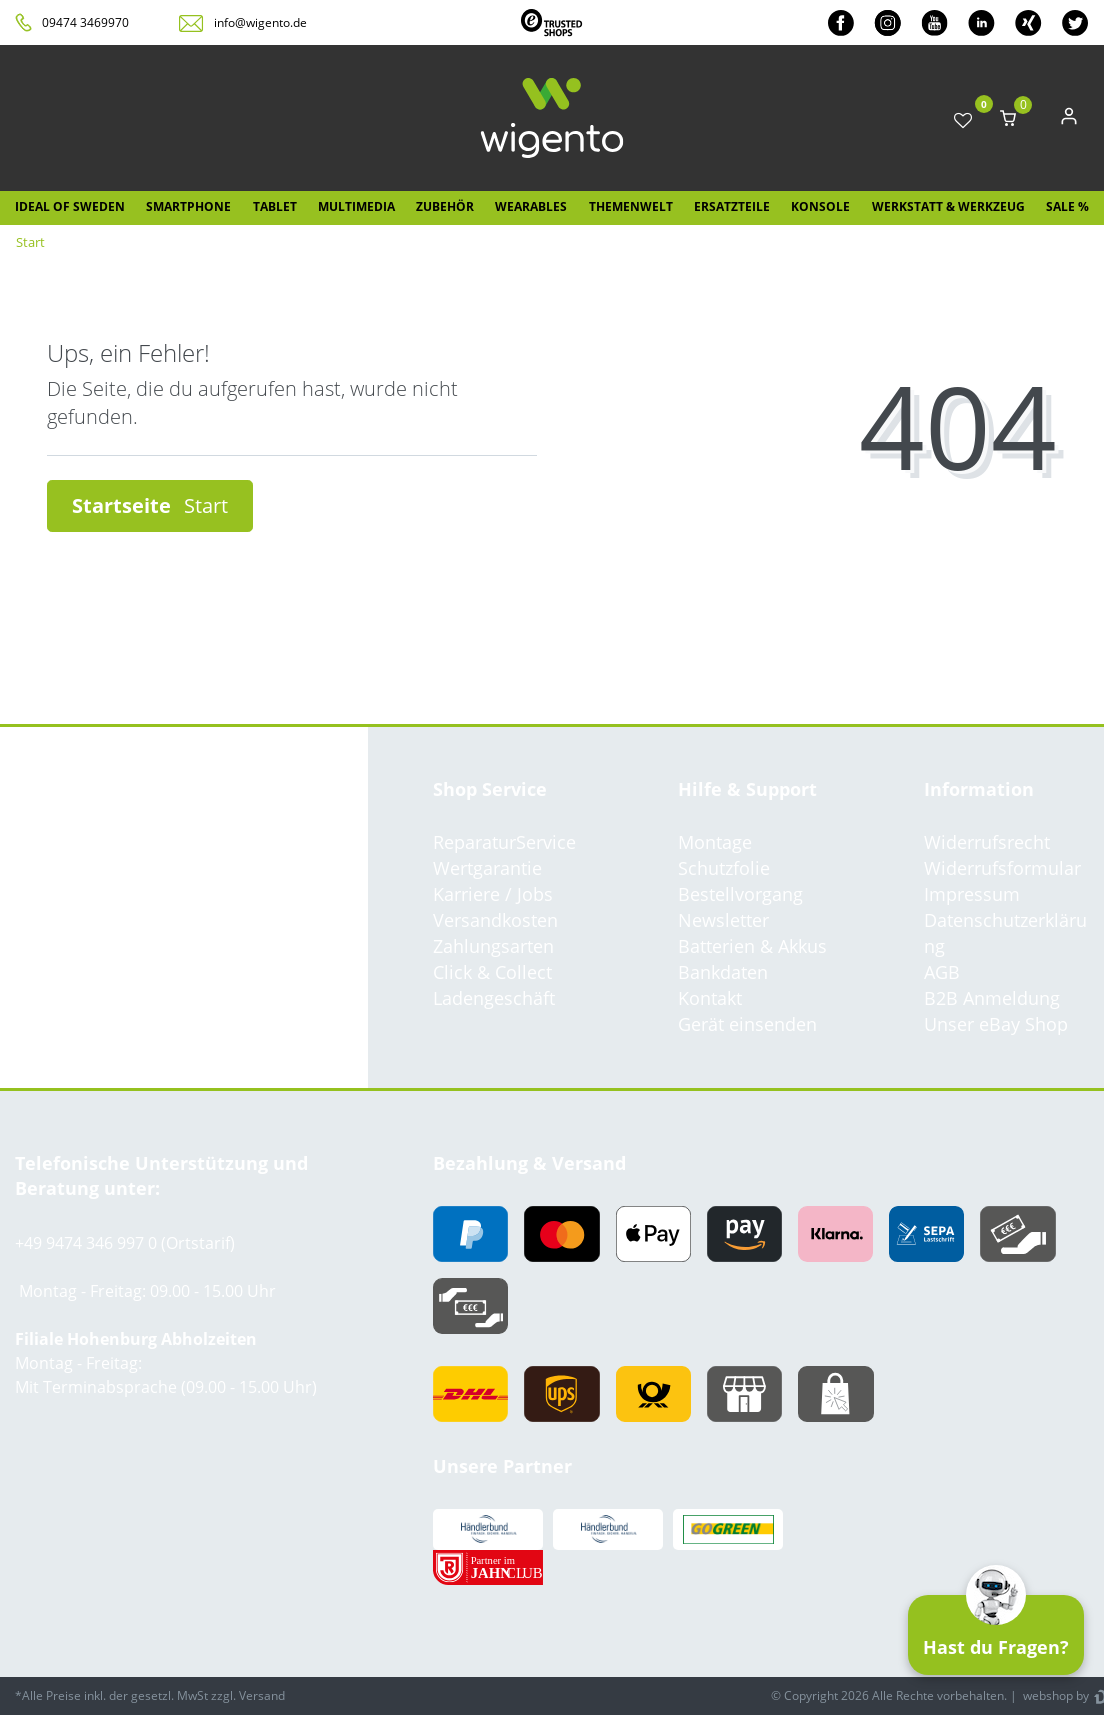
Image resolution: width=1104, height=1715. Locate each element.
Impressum (972, 894)
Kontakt (710, 998)
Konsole (820, 206)
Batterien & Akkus (752, 946)
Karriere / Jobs (493, 894)
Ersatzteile (732, 206)
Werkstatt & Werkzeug (948, 206)
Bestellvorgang (740, 894)
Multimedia (356, 206)
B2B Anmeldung (992, 998)
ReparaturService (504, 842)
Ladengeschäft (494, 998)
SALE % (1067, 206)
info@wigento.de (260, 22)
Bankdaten (723, 972)
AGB (942, 972)
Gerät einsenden (747, 1024)
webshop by (1054, 1695)
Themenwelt (631, 206)
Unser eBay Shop (996, 1024)
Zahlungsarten (493, 946)
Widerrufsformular (1002, 868)
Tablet (275, 206)
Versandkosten (495, 920)
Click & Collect (492, 972)
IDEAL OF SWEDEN (70, 206)
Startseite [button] (150, 505)
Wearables (531, 206)
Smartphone (188, 206)
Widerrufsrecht (987, 842)
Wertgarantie (487, 868)
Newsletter (723, 920)
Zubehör (445, 206)
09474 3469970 (85, 22)
